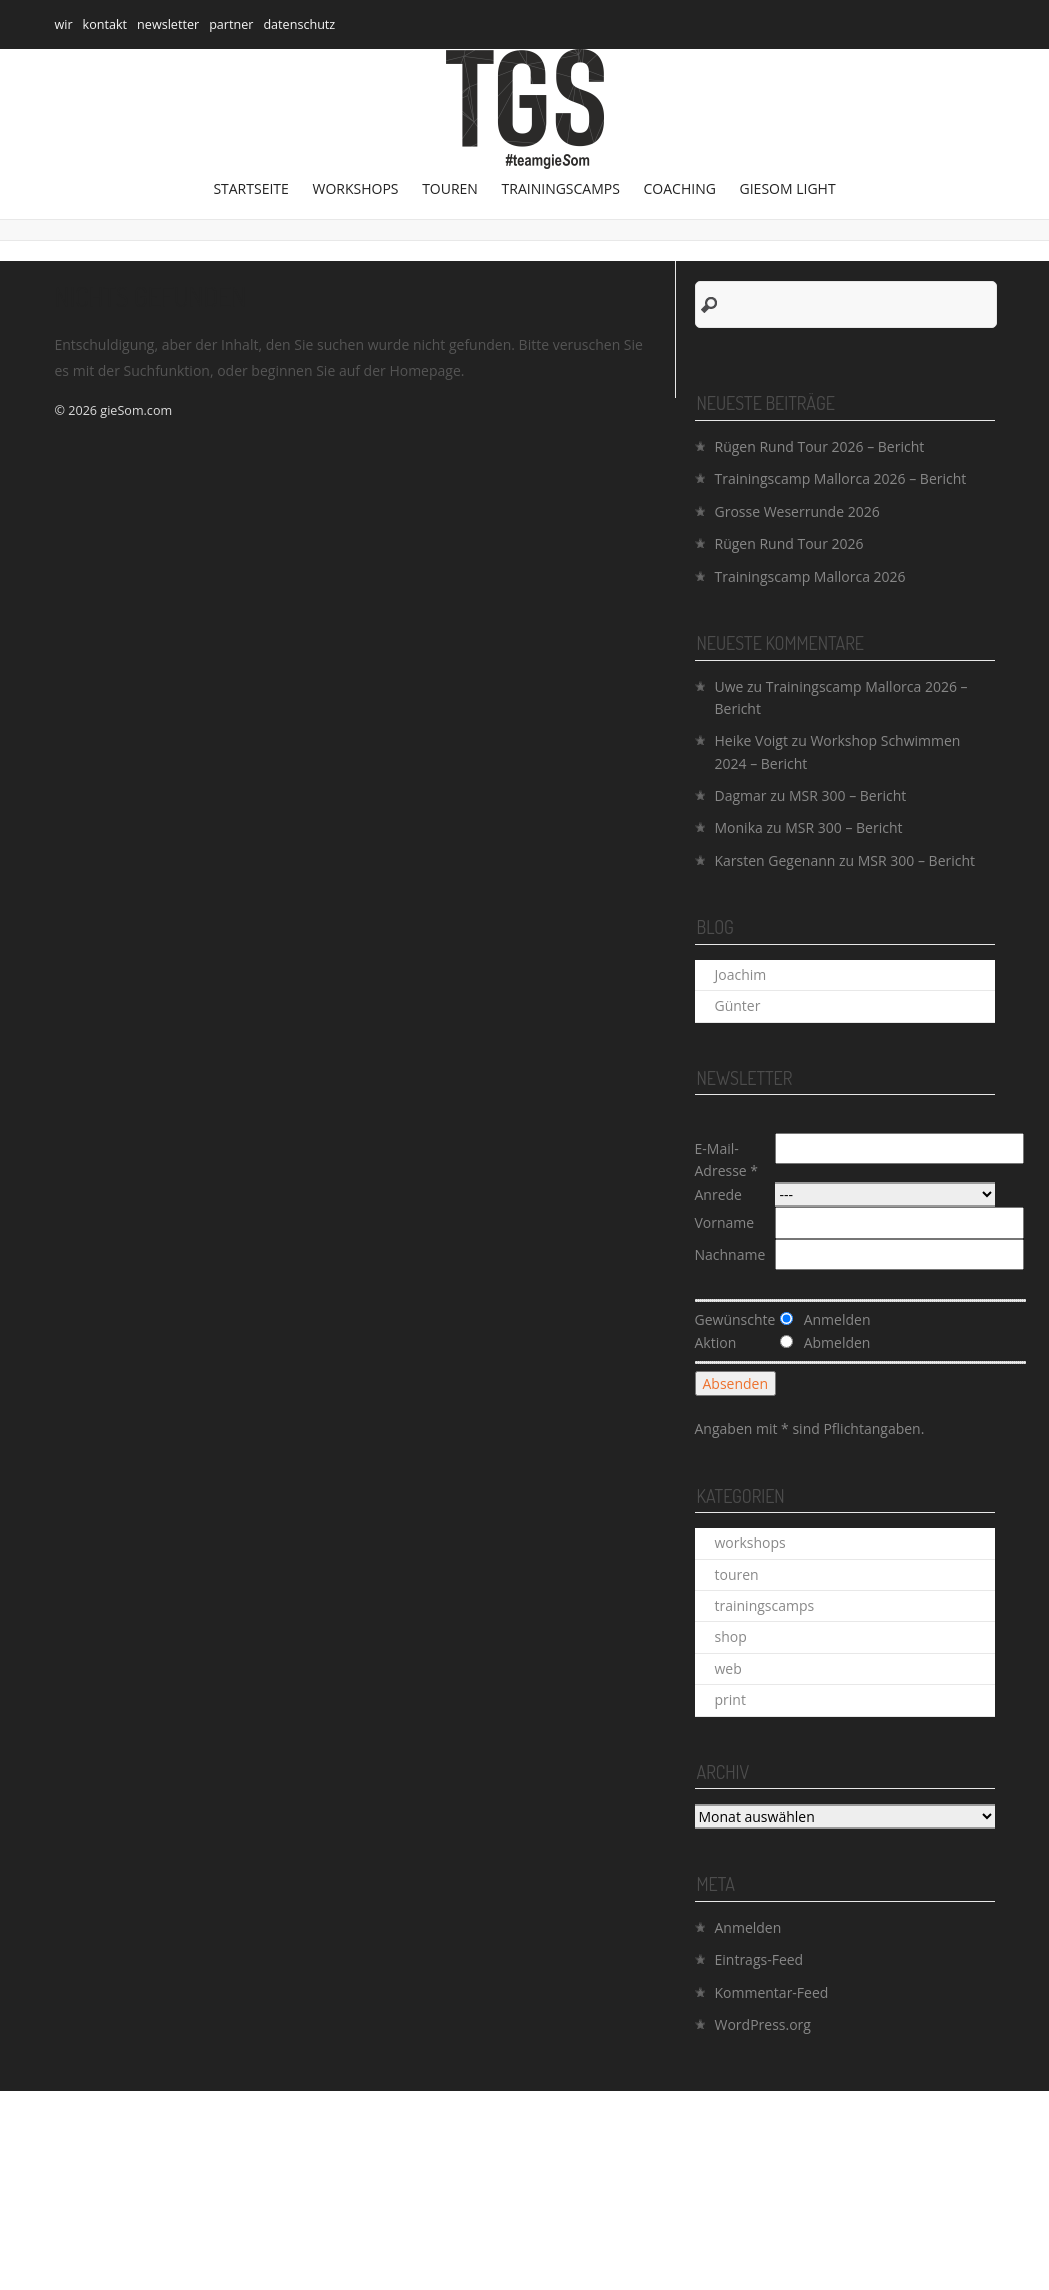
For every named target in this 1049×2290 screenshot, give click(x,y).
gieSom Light (788, 188)
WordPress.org (763, 2024)
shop (731, 1636)
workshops (355, 188)
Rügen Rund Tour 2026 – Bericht (820, 446)
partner (231, 24)
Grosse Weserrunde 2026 (797, 511)
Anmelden (748, 1927)
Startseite (250, 188)
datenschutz (299, 24)
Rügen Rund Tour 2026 (789, 543)
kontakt (105, 24)
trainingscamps (561, 188)
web (728, 1668)
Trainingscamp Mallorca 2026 (810, 576)
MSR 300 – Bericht (847, 795)
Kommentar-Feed (772, 1992)
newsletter (168, 24)
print (730, 1699)
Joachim (741, 974)
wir (64, 24)
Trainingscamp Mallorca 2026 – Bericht (841, 478)
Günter (738, 1005)
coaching (680, 188)
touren (450, 188)
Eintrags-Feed (759, 1959)
